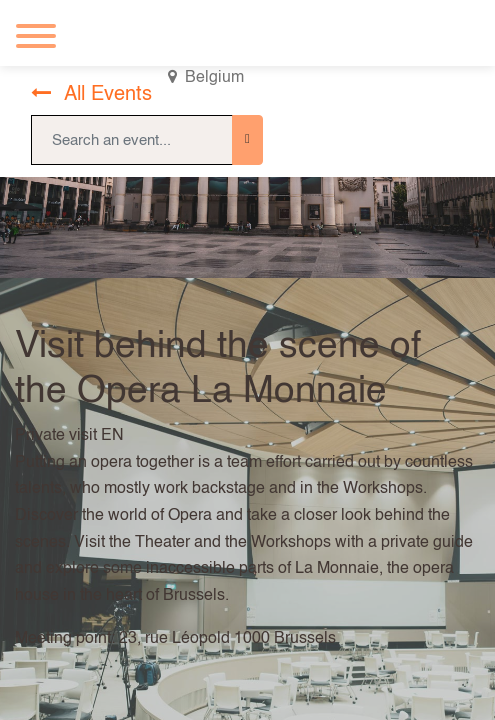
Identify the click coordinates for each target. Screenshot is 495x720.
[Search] (247, 140)
